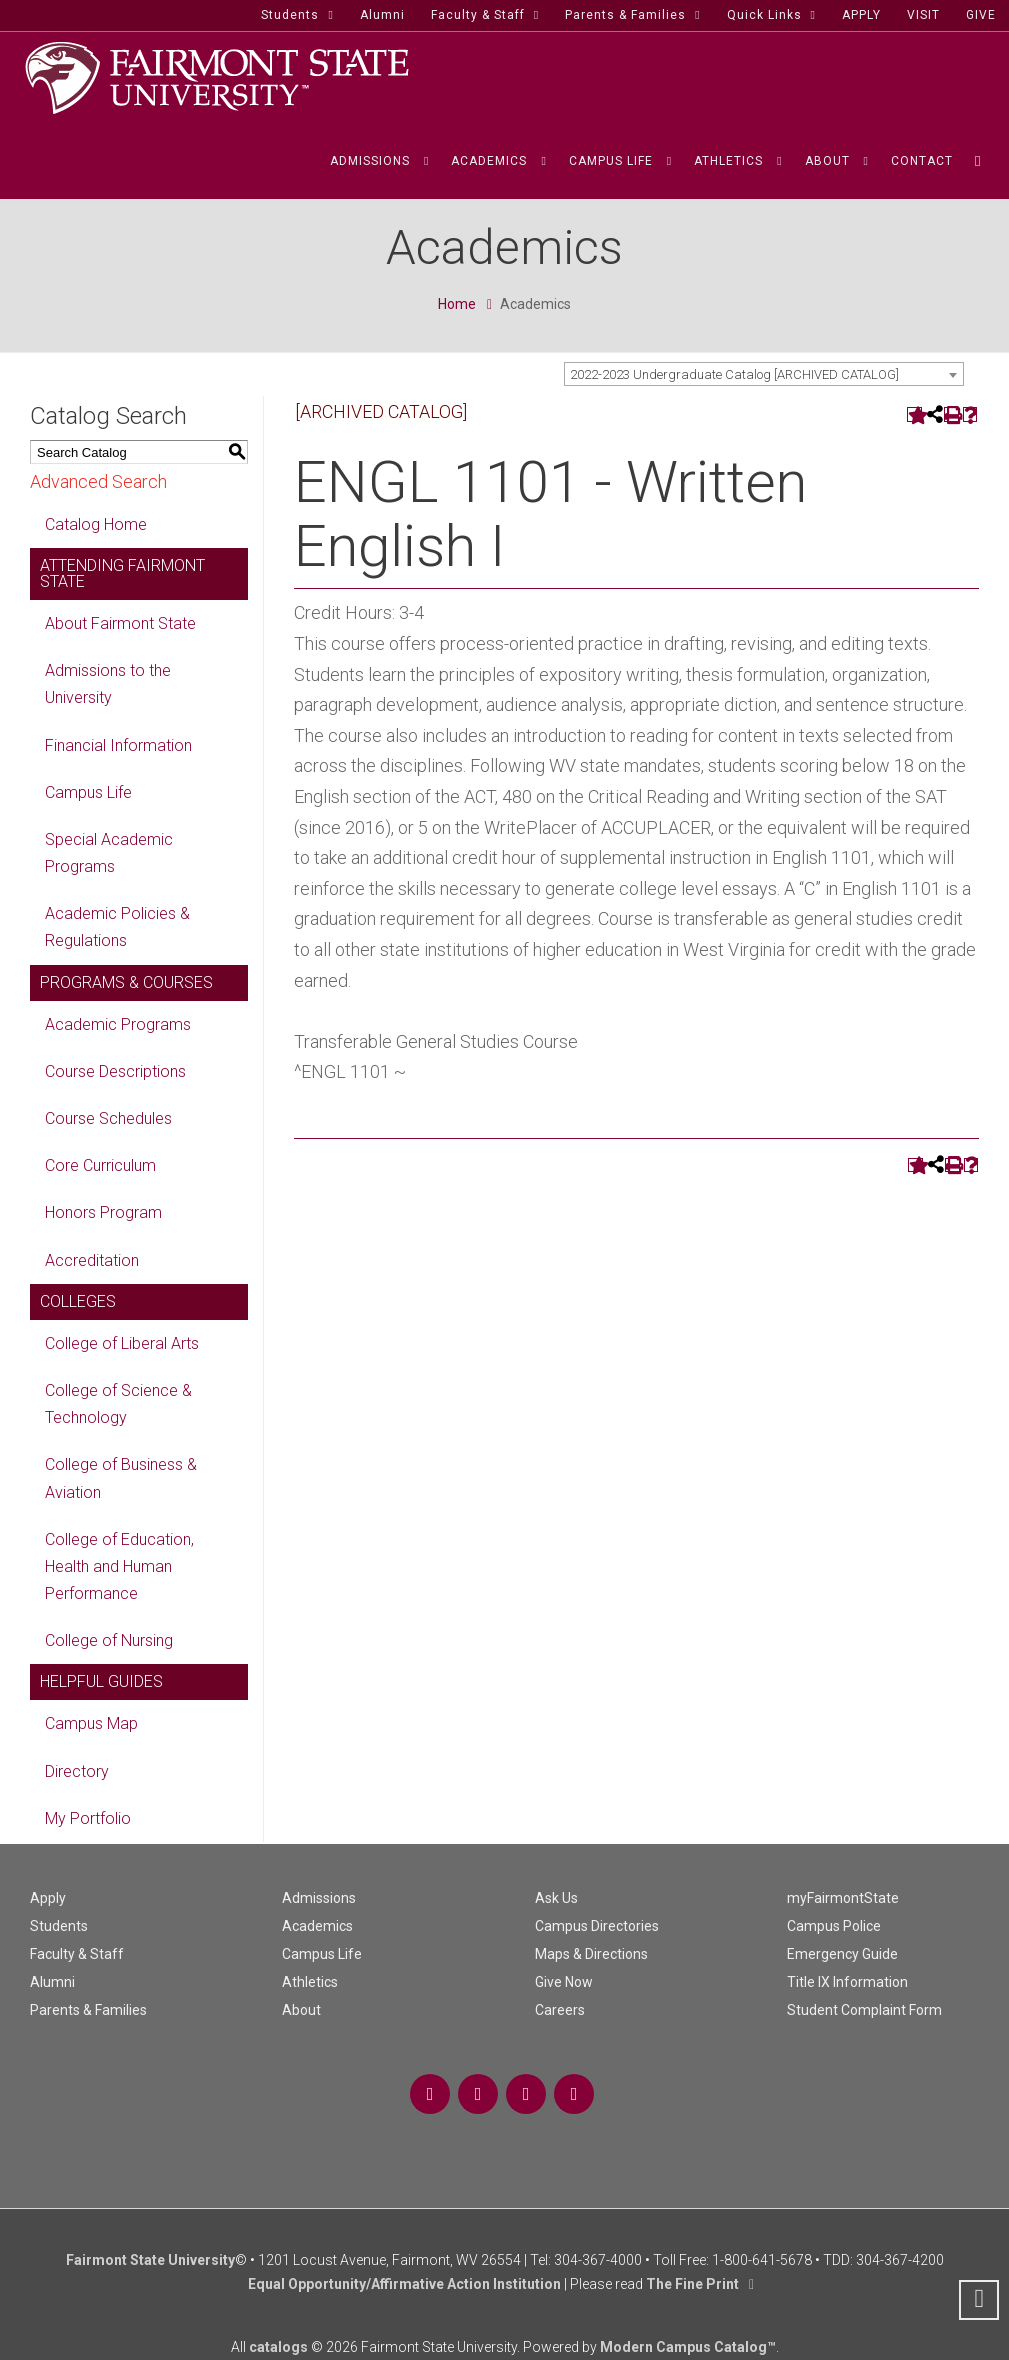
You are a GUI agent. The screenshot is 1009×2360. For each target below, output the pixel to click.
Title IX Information (847, 1982)
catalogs (278, 2347)
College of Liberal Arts (122, 1343)
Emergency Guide (842, 1954)
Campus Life (88, 792)
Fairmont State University (150, 2260)
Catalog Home (96, 524)
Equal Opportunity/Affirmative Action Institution (404, 2284)
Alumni (52, 1982)
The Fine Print (692, 2284)
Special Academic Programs (109, 853)
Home (457, 304)
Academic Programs (118, 1024)
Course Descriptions (115, 1071)
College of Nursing (109, 1640)
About (301, 2010)
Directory (77, 1771)
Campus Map (91, 1723)
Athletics (310, 1982)
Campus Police (834, 1926)
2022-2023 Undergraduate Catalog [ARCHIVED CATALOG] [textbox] (734, 374)
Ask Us (556, 1898)
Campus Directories (597, 1926)
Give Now (564, 1982)
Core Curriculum (100, 1165)
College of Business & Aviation (121, 1478)
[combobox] (764, 374)
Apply (48, 1898)
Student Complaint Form (864, 2010)
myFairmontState (843, 1898)
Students (59, 1926)
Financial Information (118, 745)
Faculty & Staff (77, 1954)
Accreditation (92, 1260)
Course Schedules (108, 1118)
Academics (317, 1926)
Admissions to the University (108, 684)
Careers (560, 2010)
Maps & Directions (591, 1954)
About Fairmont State (120, 623)
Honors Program (103, 1212)
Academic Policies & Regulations (117, 927)
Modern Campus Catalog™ (688, 2347)
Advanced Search (98, 481)
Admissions (319, 1898)
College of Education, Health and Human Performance (119, 1566)
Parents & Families (88, 2010)
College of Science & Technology (118, 1404)
